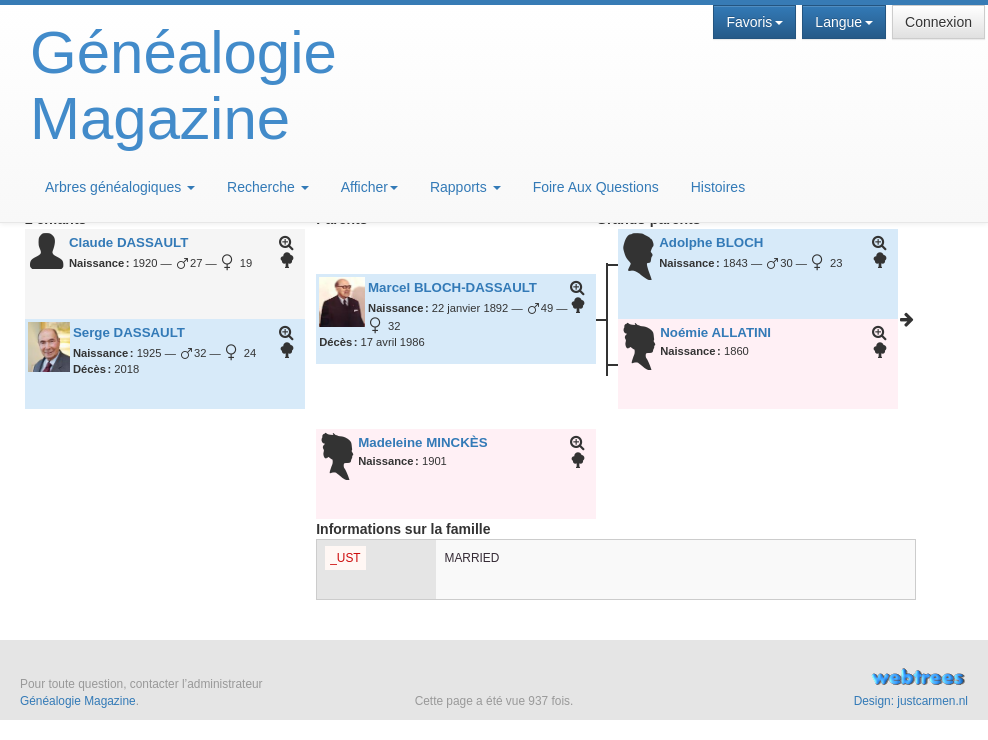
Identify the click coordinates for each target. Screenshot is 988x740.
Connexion (938, 22)
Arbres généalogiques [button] (120, 187)
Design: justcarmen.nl (911, 701)
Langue (844, 22)
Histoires (718, 187)
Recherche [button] (268, 187)
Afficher (369, 187)
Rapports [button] (465, 187)
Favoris (754, 22)
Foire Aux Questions (596, 187)
